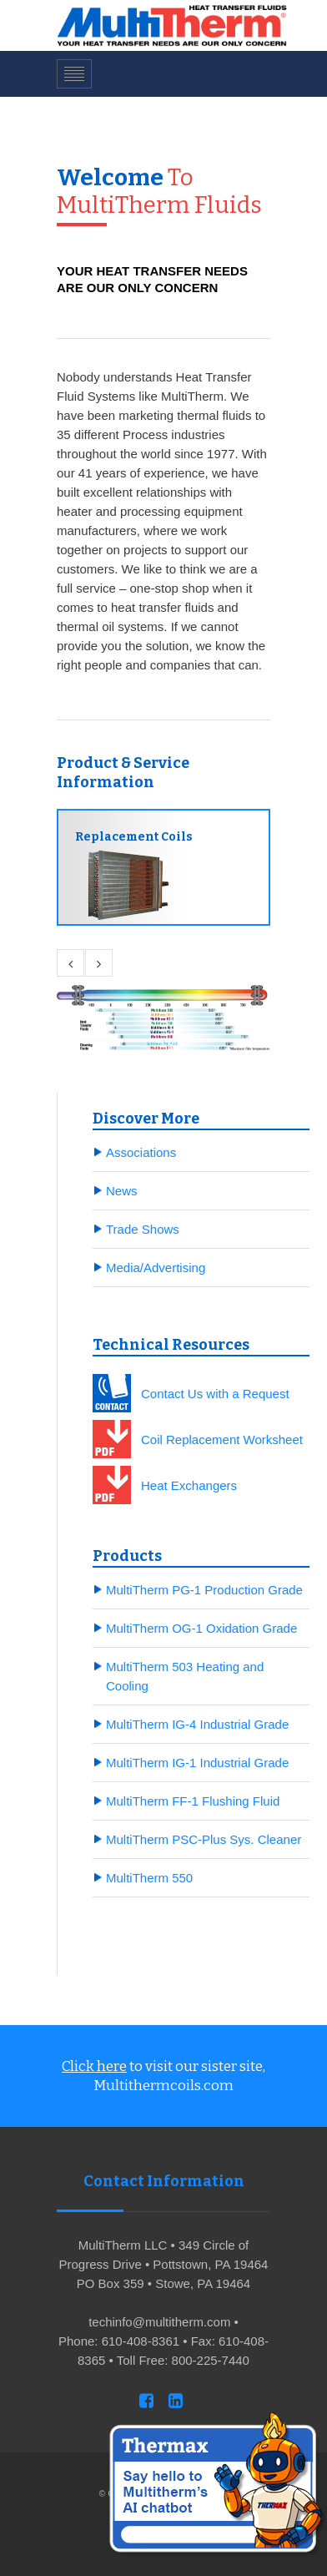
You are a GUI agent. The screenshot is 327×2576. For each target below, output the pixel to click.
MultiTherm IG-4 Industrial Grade (197, 1724)
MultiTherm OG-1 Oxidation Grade (201, 1628)
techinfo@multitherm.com (159, 2322)
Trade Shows (142, 1229)
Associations (141, 1152)
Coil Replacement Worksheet (222, 1439)
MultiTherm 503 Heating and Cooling (185, 1676)
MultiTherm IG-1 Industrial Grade (197, 1762)
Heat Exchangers (189, 1485)
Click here (94, 2066)
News (122, 1191)
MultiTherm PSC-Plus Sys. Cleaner (203, 1839)
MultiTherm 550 (149, 1878)
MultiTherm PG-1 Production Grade (204, 1590)
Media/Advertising (155, 1267)
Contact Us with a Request (215, 1393)
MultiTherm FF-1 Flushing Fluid (192, 1801)
